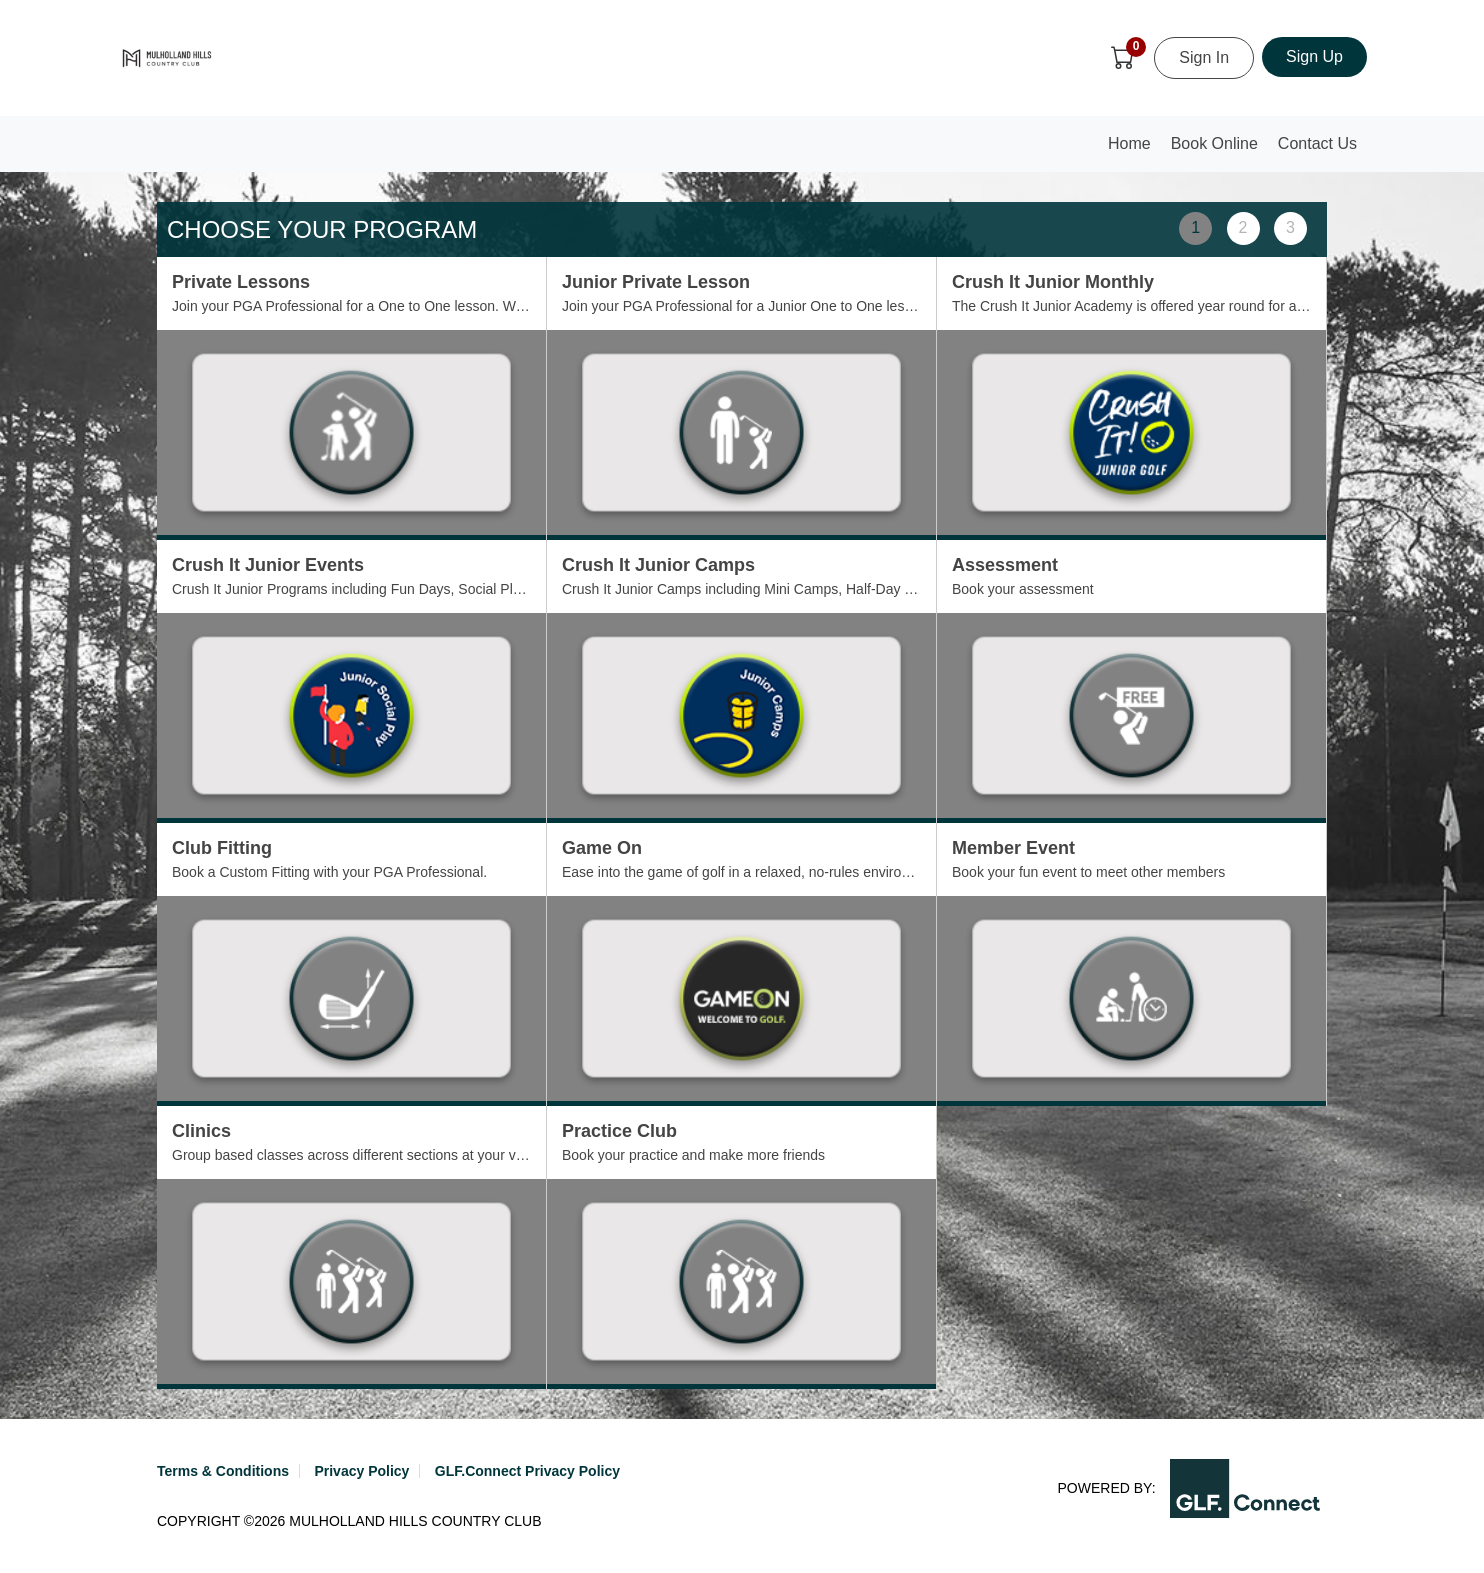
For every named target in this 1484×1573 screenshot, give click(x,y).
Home (1134, 149)
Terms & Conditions (223, 1471)
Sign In (1204, 57)
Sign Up (1314, 56)
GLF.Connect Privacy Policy (527, 1471)
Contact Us (1317, 143)
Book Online (1214, 143)
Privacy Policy (361, 1471)
